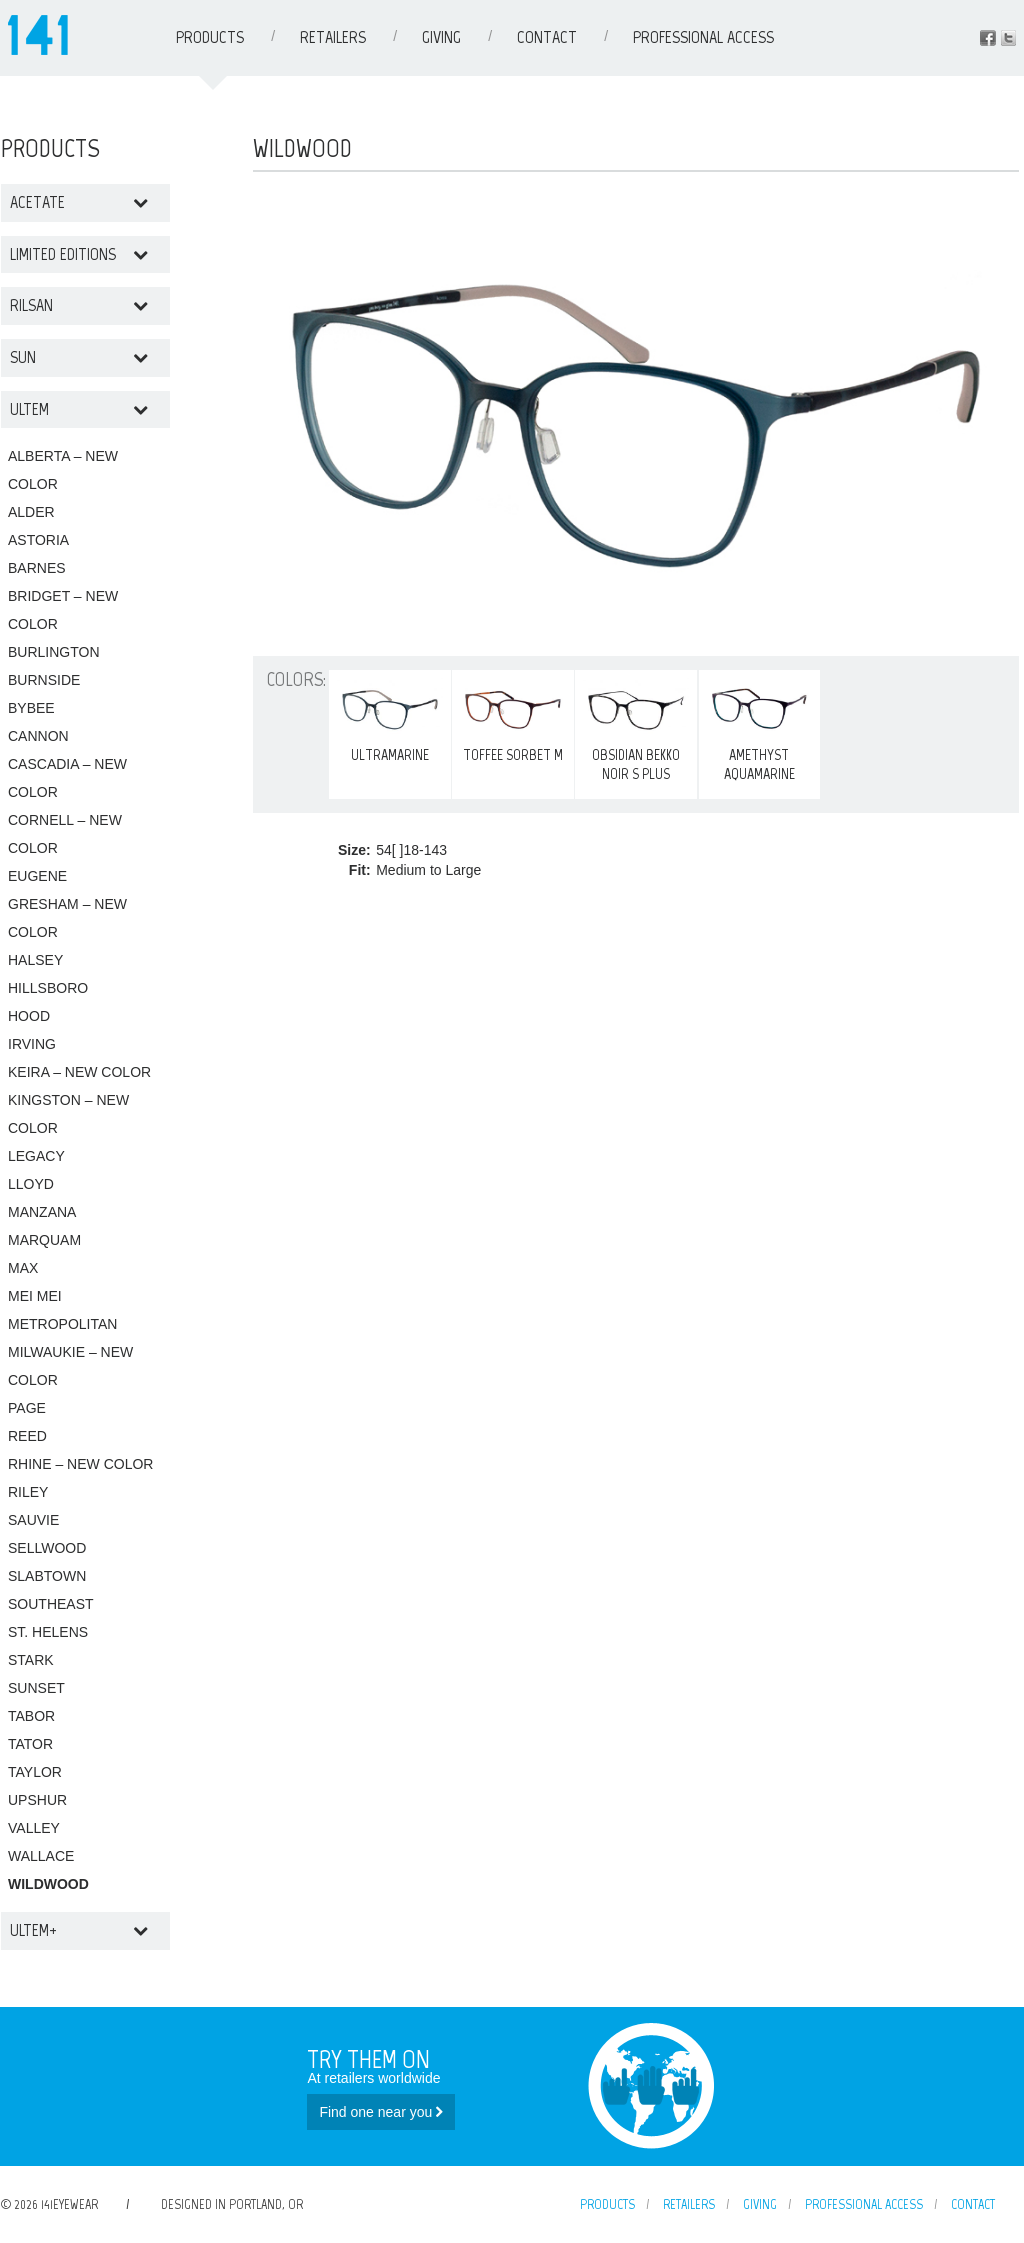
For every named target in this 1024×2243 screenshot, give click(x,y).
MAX (23, 1268)
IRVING (32, 1044)
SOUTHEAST (51, 1604)
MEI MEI (35, 1296)
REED (27, 1436)
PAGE (27, 1408)
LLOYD (31, 1184)
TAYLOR (35, 1772)
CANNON (38, 736)
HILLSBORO (48, 988)
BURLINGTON (54, 652)
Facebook (988, 38)
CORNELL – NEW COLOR (65, 834)
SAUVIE (33, 1520)
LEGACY (36, 1156)
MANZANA (42, 1212)
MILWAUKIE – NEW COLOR (70, 1366)
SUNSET (36, 1688)
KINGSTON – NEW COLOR (68, 1114)
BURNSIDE (44, 680)
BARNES (37, 568)
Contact (547, 37)
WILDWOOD (48, 1884)
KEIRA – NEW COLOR (79, 1072)
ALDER (31, 512)
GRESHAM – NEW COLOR (67, 918)
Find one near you (381, 2112)
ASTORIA (38, 540)
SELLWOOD (47, 1548)
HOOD (29, 1016)
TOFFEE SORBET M (513, 720)
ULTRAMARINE (390, 720)
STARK (31, 1660)
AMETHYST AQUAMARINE (760, 730)
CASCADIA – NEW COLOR (67, 778)
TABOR (31, 1716)
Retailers (333, 37)
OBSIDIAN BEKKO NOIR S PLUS (636, 730)
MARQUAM (44, 1240)
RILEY (28, 1492)
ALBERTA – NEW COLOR (63, 470)
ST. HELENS (48, 1632)
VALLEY (34, 1828)
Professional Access (703, 37)
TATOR (30, 1744)
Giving (441, 37)
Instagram (1008, 38)
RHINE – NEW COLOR (80, 1464)
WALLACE (41, 1856)
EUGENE (37, 876)
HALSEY (35, 960)
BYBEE (31, 708)
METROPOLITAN (62, 1324)
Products (210, 37)
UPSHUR (37, 1800)
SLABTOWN (47, 1576)
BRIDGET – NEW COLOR (63, 610)
